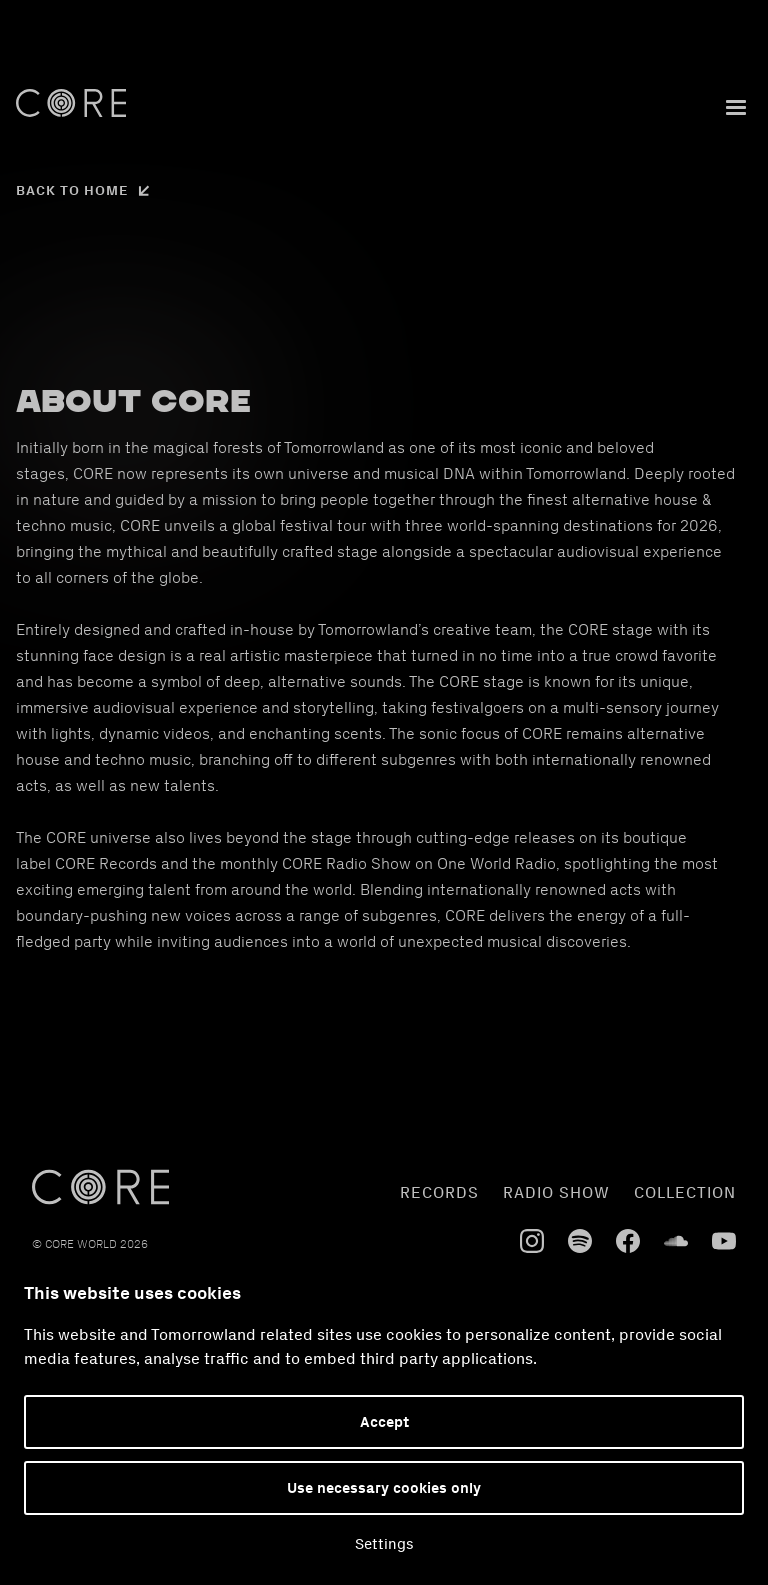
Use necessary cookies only (384, 1488)
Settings (384, 1544)
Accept (384, 1422)
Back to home (72, 190)
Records (439, 1192)
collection (685, 1192)
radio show (556, 1192)
